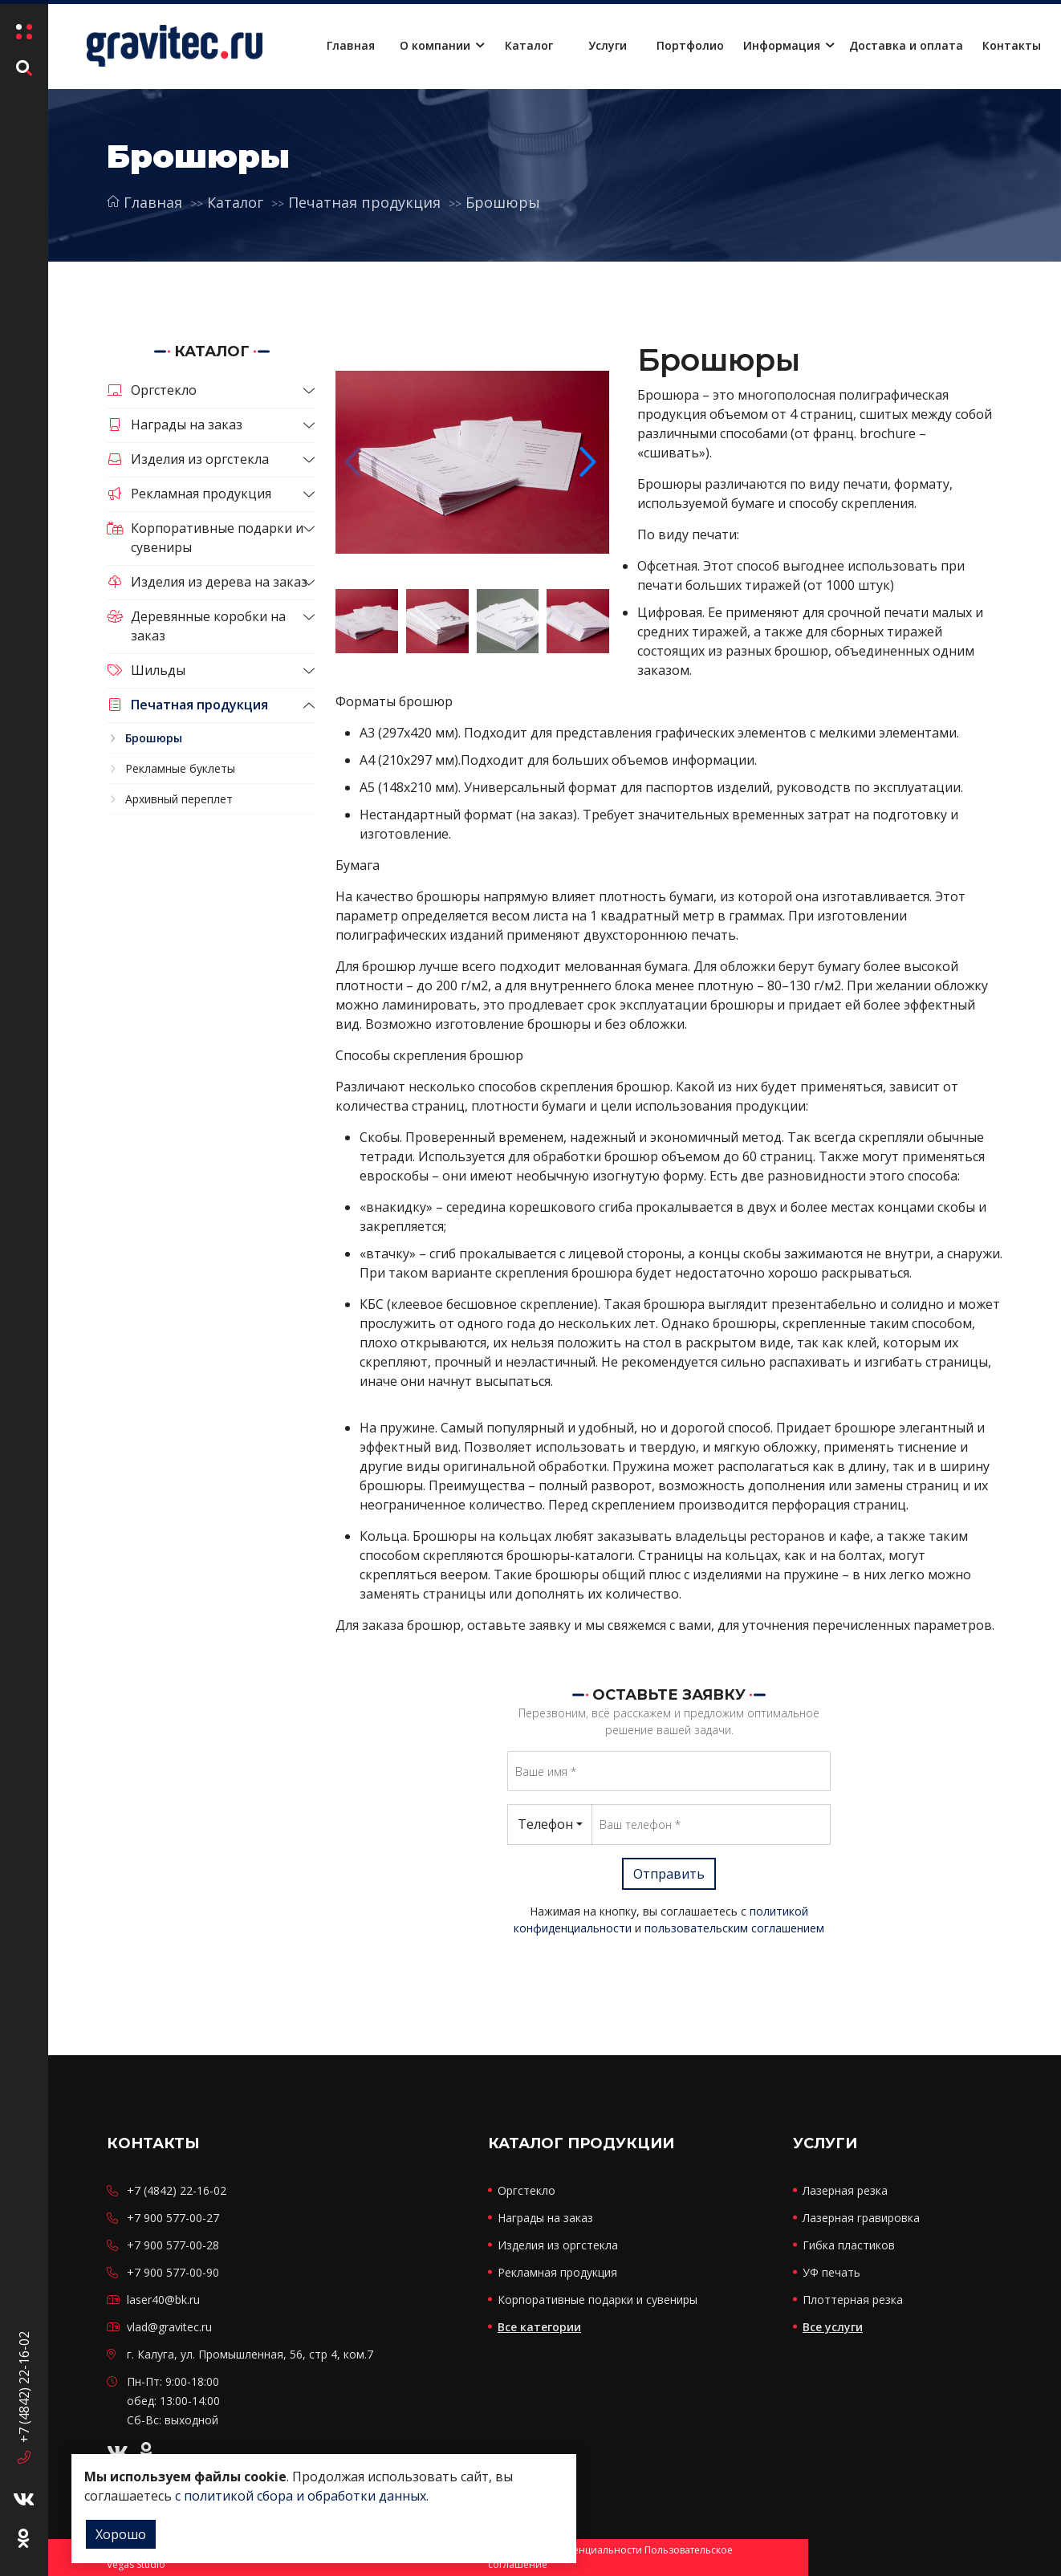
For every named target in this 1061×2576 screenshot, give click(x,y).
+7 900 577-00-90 (173, 2272)
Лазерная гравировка (861, 2217)
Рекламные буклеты (180, 768)
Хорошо (121, 2534)
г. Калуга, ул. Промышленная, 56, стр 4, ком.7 (250, 2354)
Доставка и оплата (906, 45)
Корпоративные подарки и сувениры (205, 537)
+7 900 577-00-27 (173, 2217)
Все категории (539, 2326)
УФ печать (831, 2272)
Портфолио (690, 45)
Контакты (1011, 45)
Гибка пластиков (849, 2245)
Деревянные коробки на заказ (196, 625)
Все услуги (833, 2326)
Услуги (607, 45)
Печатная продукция (364, 202)
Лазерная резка (845, 2190)
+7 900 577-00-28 (173, 2245)
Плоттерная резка (853, 2299)
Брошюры (502, 202)
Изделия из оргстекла (188, 459)
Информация (781, 45)
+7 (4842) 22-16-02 (24, 2397)
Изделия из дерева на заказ (207, 582)
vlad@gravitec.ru (169, 2326)
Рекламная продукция (189, 493)
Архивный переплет (179, 799)
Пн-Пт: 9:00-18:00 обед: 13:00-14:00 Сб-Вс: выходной (173, 2401)
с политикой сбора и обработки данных (300, 2496)
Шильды (146, 670)
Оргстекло (152, 390)
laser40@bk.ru (163, 2299)
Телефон (545, 1824)
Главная (351, 45)
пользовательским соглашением (734, 1928)
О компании (435, 45)
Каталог (529, 45)
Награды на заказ (174, 424)
